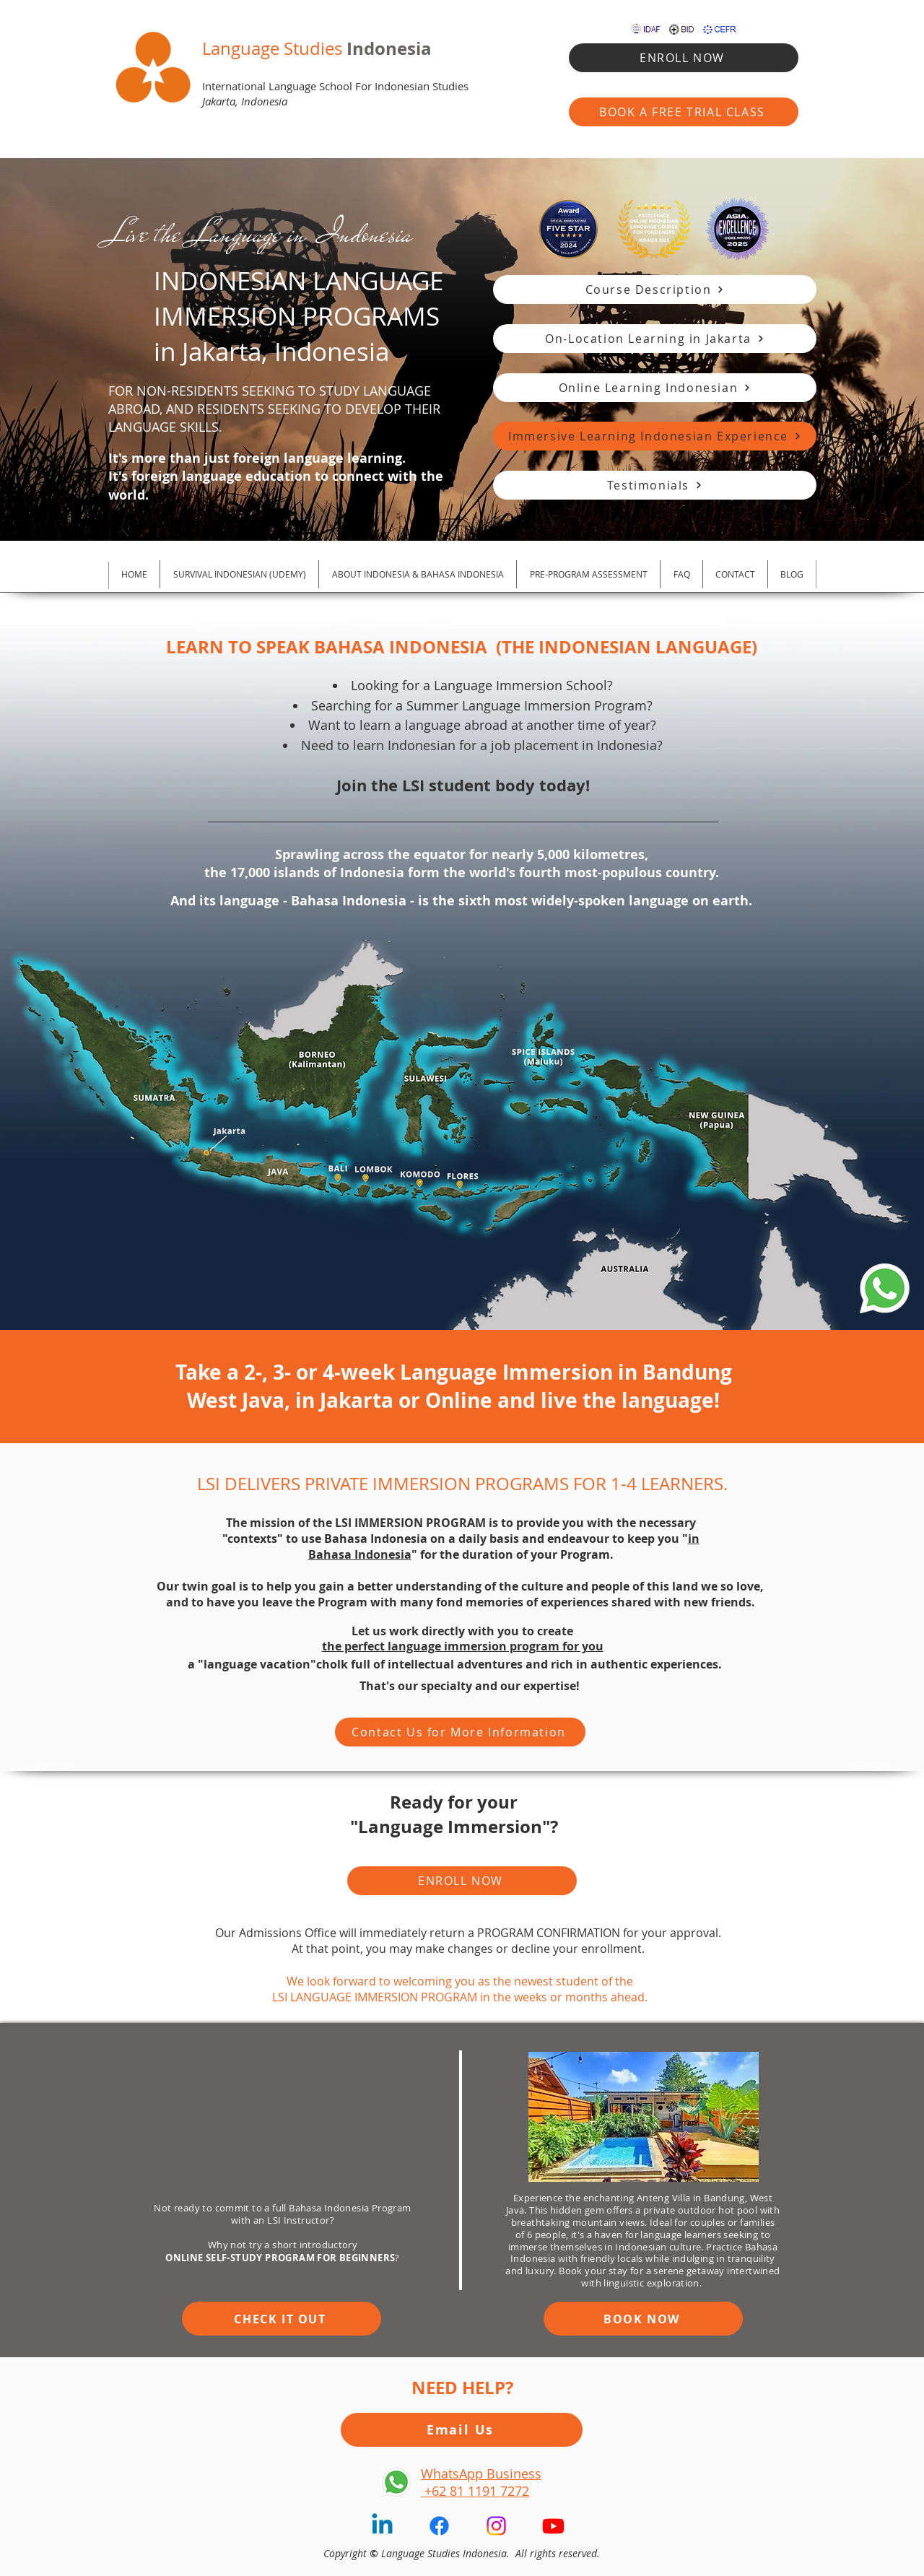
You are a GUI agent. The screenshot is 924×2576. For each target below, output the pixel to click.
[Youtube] (553, 2525)
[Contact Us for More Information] (460, 1732)
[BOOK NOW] (643, 2319)
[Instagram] (496, 2525)
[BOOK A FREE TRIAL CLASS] (683, 111)
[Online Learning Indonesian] (654, 387)
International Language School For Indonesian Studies (335, 86)
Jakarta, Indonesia (244, 101)
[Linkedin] (382, 2525)
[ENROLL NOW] (683, 57)
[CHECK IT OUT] (281, 2319)
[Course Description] (654, 289)
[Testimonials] (654, 485)
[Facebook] (439, 2525)
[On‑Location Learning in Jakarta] (654, 338)
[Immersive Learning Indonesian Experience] (654, 436)
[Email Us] (462, 2430)
